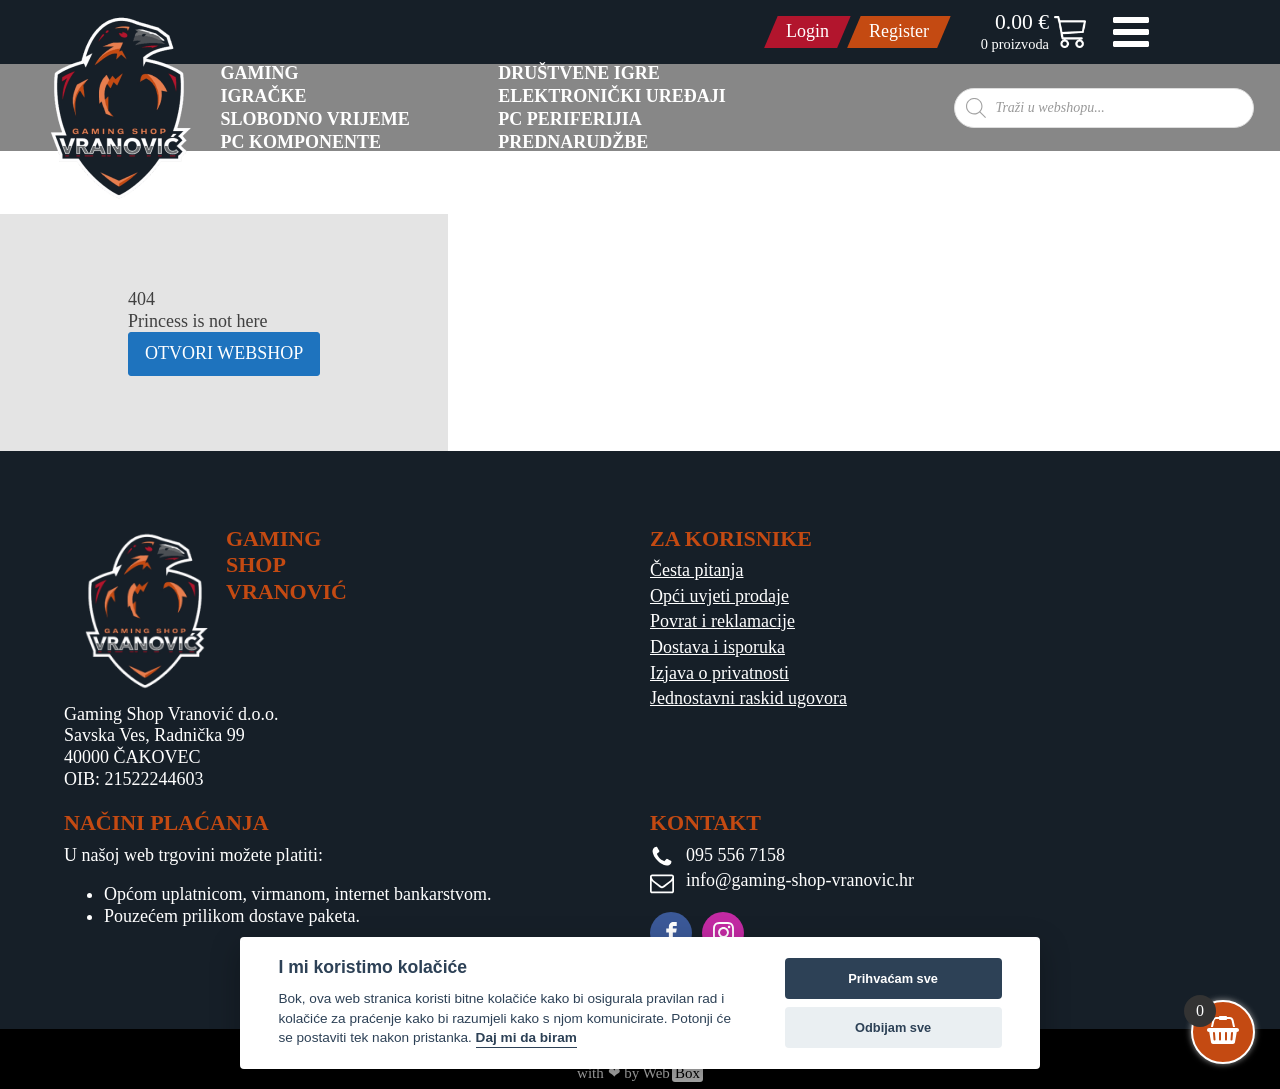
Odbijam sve (893, 1027)
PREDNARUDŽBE (573, 142)
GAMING (260, 73)
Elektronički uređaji (612, 96)
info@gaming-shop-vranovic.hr (800, 880)
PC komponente (301, 142)
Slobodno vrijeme (315, 119)
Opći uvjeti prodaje (719, 596)
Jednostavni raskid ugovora (748, 698)
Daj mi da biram (526, 1037)
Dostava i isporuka (717, 647)
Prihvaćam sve (893, 978)
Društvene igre (579, 73)
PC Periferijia (570, 119)
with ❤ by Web (640, 1073)
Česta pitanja (696, 570)
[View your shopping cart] (1223, 1032)
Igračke (264, 96)
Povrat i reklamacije (722, 621)
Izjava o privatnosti (719, 673)
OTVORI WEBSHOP (224, 353)
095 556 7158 (735, 855)
